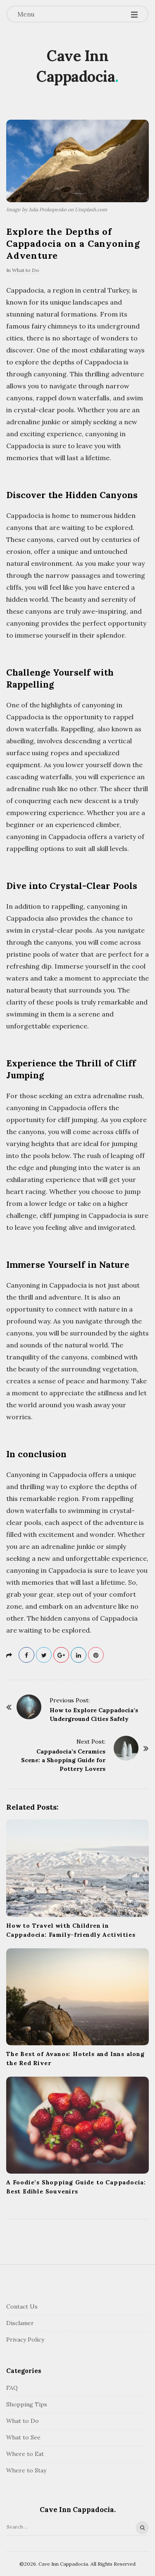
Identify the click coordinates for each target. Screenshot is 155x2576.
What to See (23, 2437)
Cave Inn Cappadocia (75, 66)
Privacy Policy (25, 2339)
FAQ (12, 2388)
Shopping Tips (26, 2404)
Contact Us (22, 2306)
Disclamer (20, 2323)
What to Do (25, 270)
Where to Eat (25, 2454)
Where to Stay (26, 2470)
